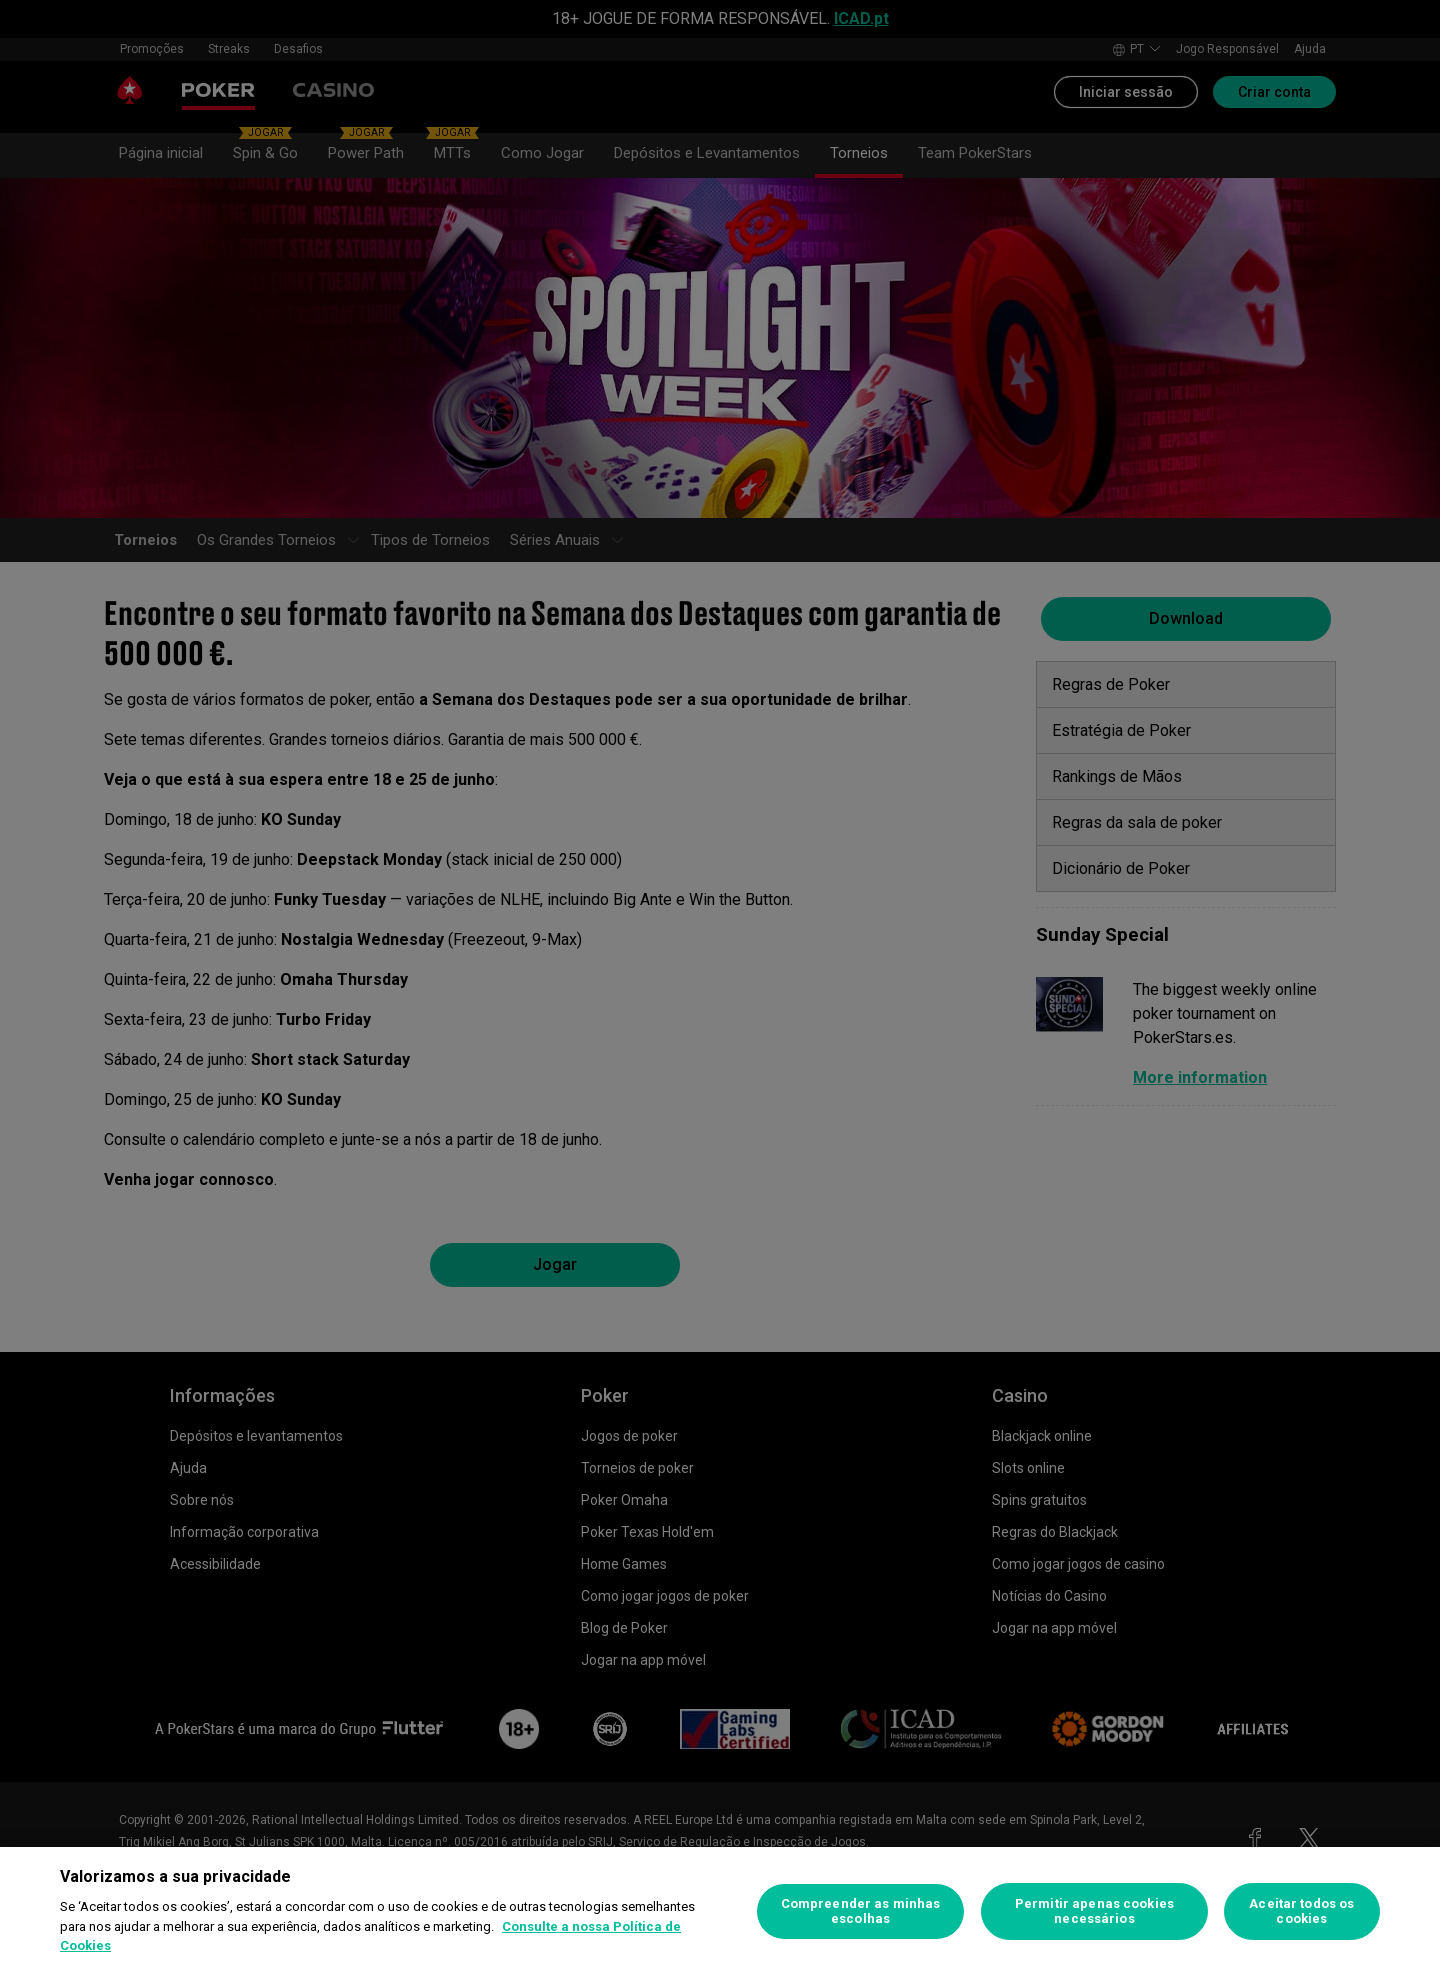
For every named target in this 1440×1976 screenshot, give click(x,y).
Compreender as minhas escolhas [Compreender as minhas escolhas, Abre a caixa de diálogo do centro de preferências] (861, 1911)
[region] (720, 1911)
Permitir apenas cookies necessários (1094, 1911)
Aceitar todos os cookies (1301, 1911)
